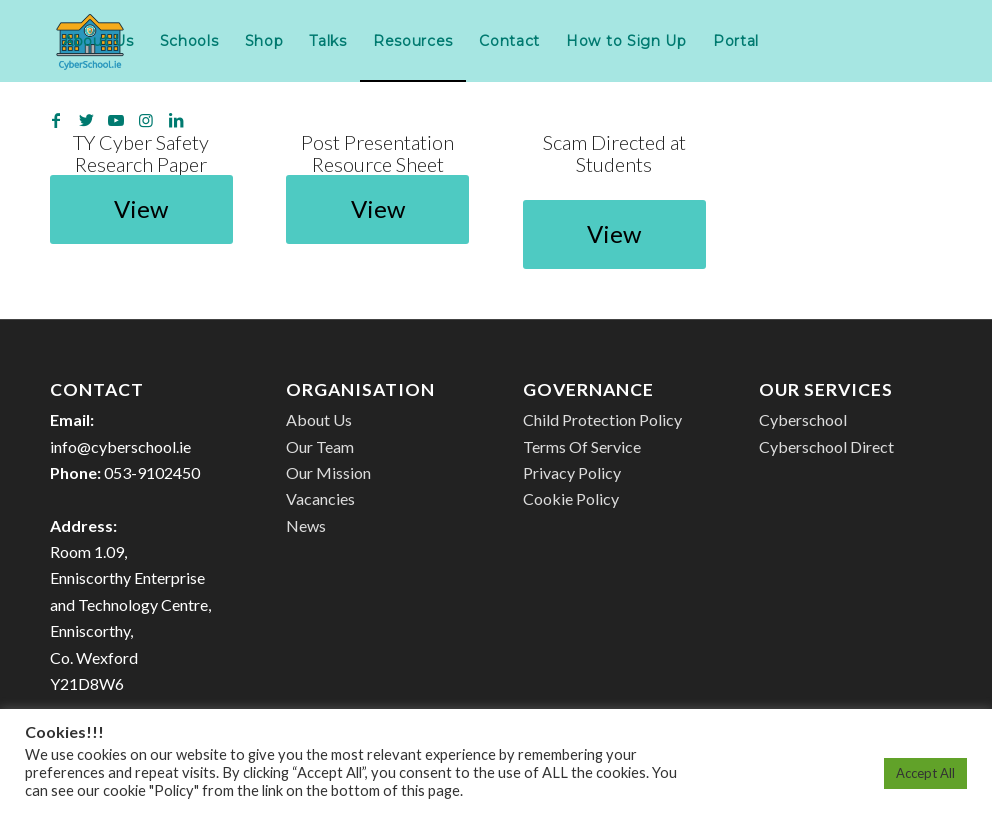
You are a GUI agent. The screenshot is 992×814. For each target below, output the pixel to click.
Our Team (320, 446)
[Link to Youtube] (116, 120)
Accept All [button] (925, 773)
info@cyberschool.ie (120, 446)
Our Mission (328, 472)
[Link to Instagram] (146, 120)
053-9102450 (152, 472)
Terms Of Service (582, 446)
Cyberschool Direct (826, 446)
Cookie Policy (571, 498)
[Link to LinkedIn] (176, 120)
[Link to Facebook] (56, 120)
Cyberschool (803, 419)
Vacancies (320, 498)
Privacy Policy (572, 472)
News (306, 525)
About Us (319, 419)
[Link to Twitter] (86, 120)
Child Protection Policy (602, 419)
